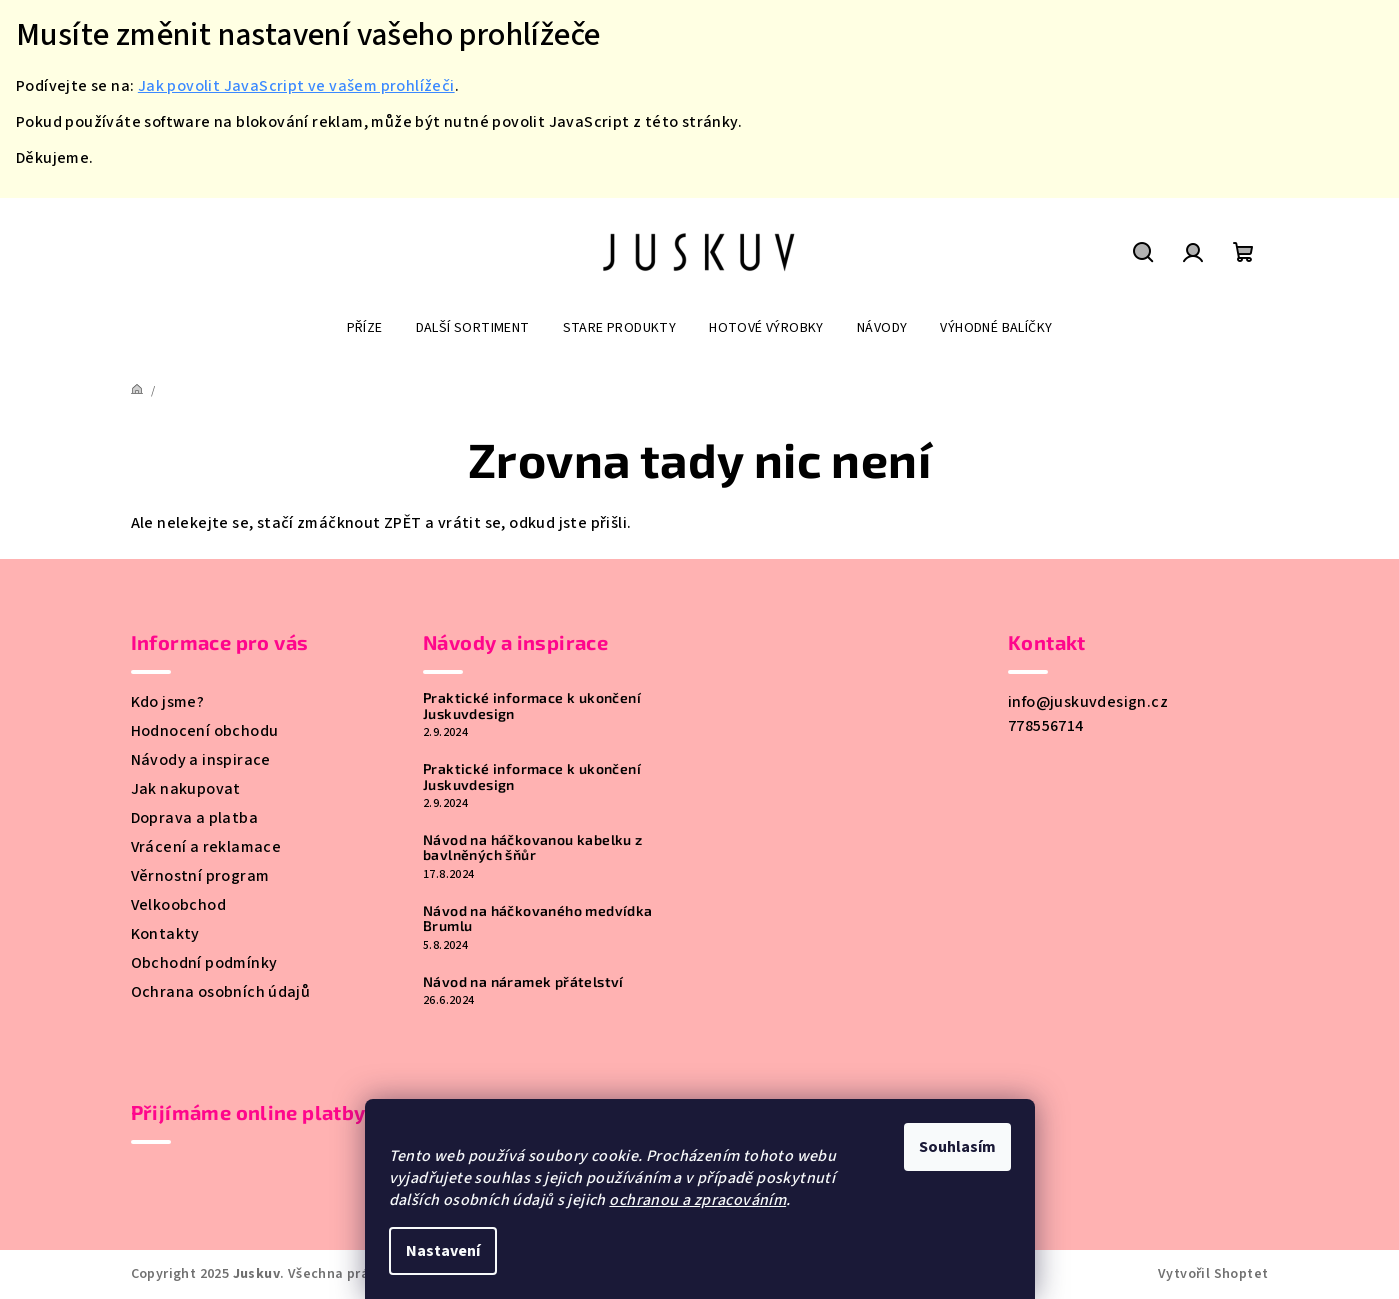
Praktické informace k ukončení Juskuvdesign (532, 705)
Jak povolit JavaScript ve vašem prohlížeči (296, 86)
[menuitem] (365, 328)
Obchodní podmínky (204, 963)
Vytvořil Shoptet (1213, 1274)
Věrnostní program (200, 876)
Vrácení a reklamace (206, 847)
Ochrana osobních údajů (221, 992)
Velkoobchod (178, 905)
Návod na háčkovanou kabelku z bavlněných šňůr (533, 847)
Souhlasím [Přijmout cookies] (957, 1147)
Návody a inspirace (201, 760)
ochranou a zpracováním (697, 1200)
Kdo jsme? (168, 702)
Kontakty (165, 934)
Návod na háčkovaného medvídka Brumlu (538, 918)
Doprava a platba (194, 818)
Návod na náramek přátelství (523, 981)
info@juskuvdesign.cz (1088, 702)
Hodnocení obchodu (205, 731)
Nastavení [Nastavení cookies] (443, 1251)
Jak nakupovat (186, 789)
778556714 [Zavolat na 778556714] (1046, 726)
